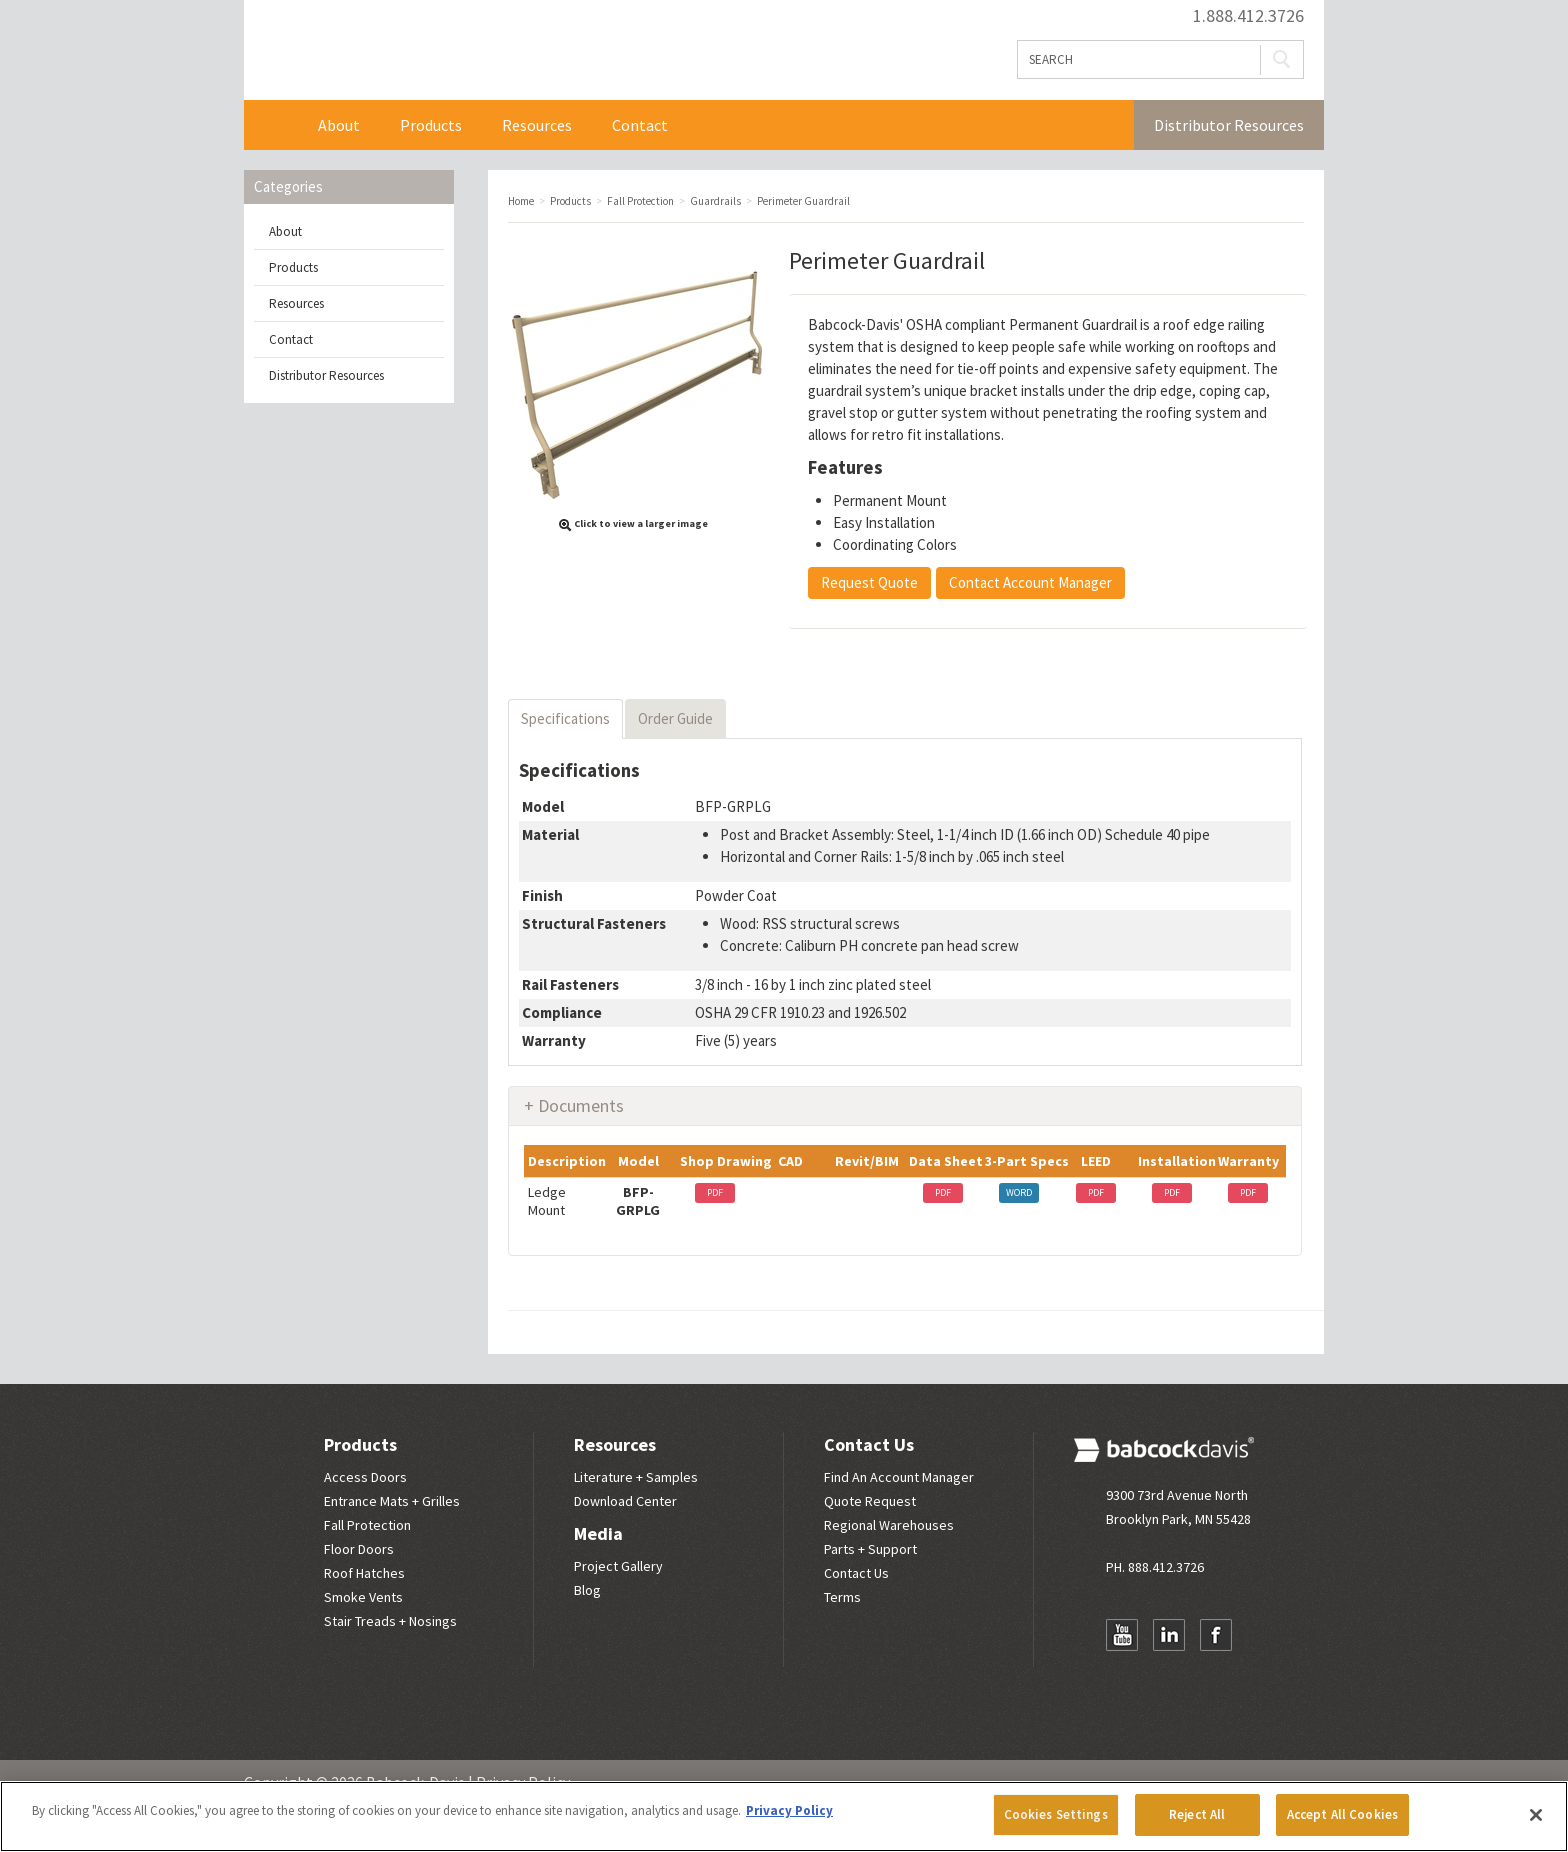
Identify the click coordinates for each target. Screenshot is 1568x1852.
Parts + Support (870, 1549)
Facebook (1216, 1635)
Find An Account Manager (899, 1477)
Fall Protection (367, 1525)
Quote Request (870, 1501)
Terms (842, 1597)
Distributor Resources (1229, 125)
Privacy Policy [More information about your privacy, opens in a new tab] (789, 1810)
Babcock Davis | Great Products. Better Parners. (510, 50)
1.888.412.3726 (1248, 16)
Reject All (1197, 1814)
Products (431, 125)
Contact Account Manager (1030, 582)
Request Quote (869, 582)
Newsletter (1122, 1674)
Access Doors (365, 1477)
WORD (1019, 1192)
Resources (537, 125)
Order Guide (675, 718)
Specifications (565, 718)
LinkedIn (1169, 1635)
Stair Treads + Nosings (390, 1621)
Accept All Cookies (1342, 1814)
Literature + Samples (636, 1477)
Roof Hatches (364, 1573)
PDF (715, 1192)
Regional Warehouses (889, 1525)
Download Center (625, 1501)
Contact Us (869, 1444)
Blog (587, 1590)
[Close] (1536, 1815)
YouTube (1122, 1635)
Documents (581, 1105)
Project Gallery (618, 1566)
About (339, 125)
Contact (640, 125)
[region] (784, 1816)
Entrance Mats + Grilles (392, 1501)
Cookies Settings (1056, 1814)
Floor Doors (359, 1549)
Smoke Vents (363, 1597)
